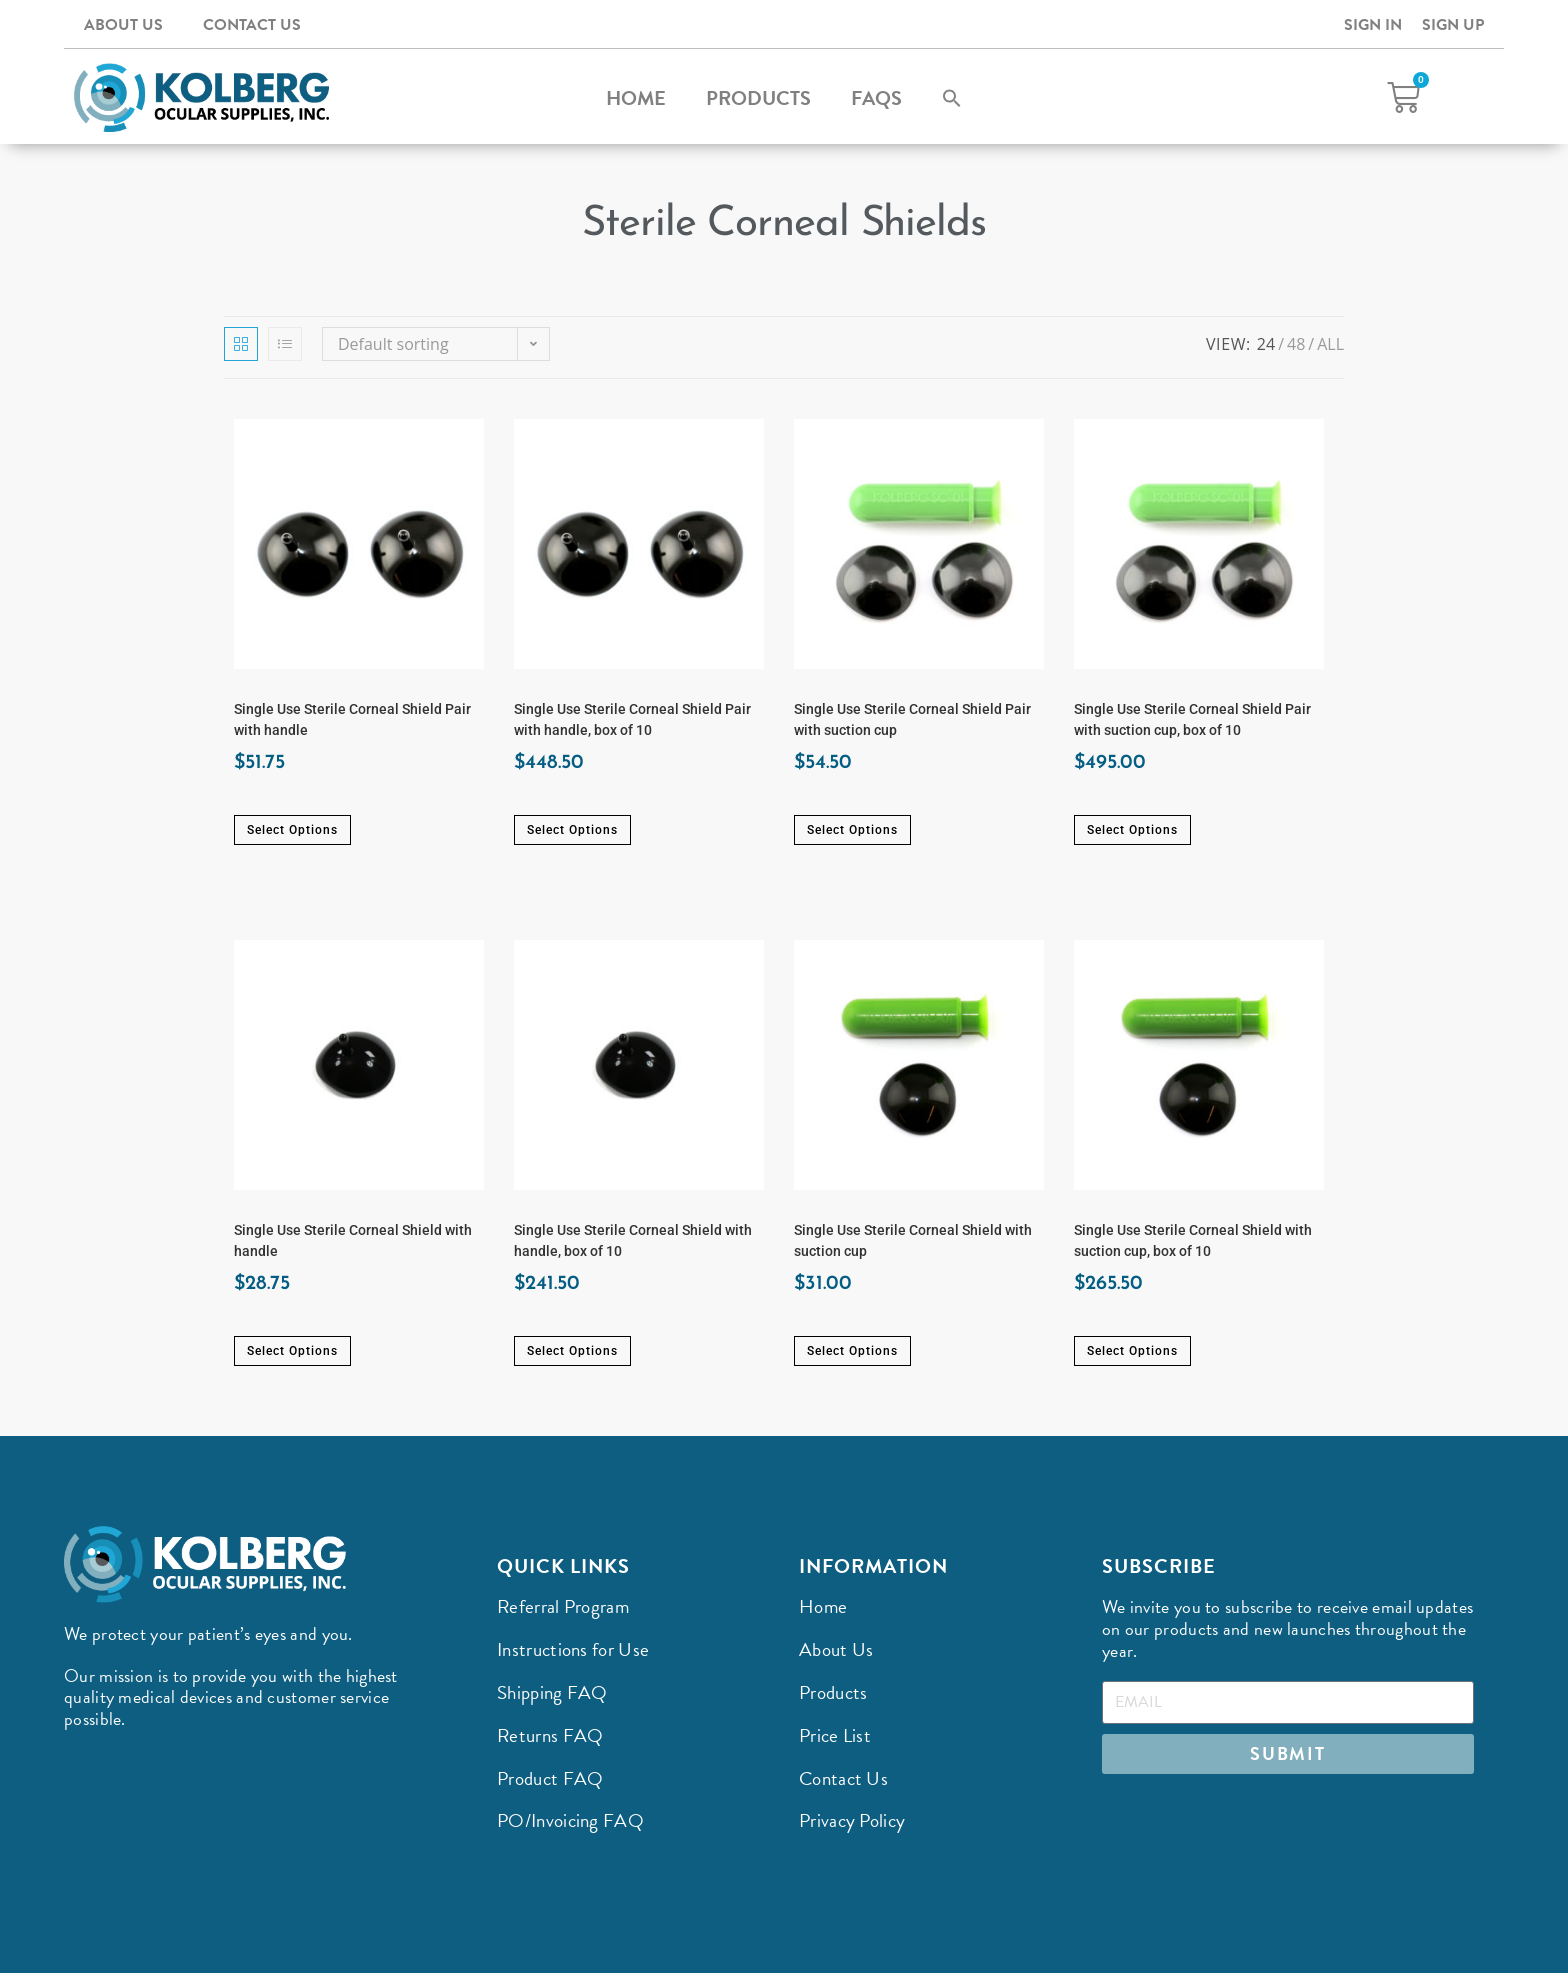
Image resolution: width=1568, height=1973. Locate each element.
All (1330, 344)
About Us (123, 25)
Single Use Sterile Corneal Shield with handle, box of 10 (633, 1240)
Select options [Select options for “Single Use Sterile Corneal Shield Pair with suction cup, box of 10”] (1132, 830)
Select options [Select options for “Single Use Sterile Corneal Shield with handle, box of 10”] (572, 1351)
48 (1296, 344)
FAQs (876, 98)
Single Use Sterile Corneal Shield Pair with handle (352, 719)
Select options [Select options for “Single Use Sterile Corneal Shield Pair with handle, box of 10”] (572, 830)
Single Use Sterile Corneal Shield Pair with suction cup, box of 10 (1192, 719)
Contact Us (252, 25)
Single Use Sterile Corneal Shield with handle (353, 1240)
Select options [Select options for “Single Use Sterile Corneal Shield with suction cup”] (852, 1351)
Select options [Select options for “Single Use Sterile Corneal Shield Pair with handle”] (292, 830)
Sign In (1373, 25)
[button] (952, 98)
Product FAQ (550, 1778)
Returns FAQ (550, 1735)
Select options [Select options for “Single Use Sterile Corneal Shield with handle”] (292, 1351)
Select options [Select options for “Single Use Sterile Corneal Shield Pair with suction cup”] (852, 830)
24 (1266, 344)
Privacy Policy (852, 1820)
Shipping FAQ (552, 1692)
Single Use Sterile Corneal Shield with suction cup (913, 1240)
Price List (835, 1735)
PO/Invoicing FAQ (570, 1820)
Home (636, 98)
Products (758, 98)
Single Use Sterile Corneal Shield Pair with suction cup (912, 719)
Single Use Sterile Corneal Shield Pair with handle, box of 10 (632, 719)
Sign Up (1453, 25)
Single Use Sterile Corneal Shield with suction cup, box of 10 (1193, 1240)
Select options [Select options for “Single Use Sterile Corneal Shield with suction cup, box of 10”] (1132, 1351)
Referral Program (563, 1606)
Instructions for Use (573, 1649)
